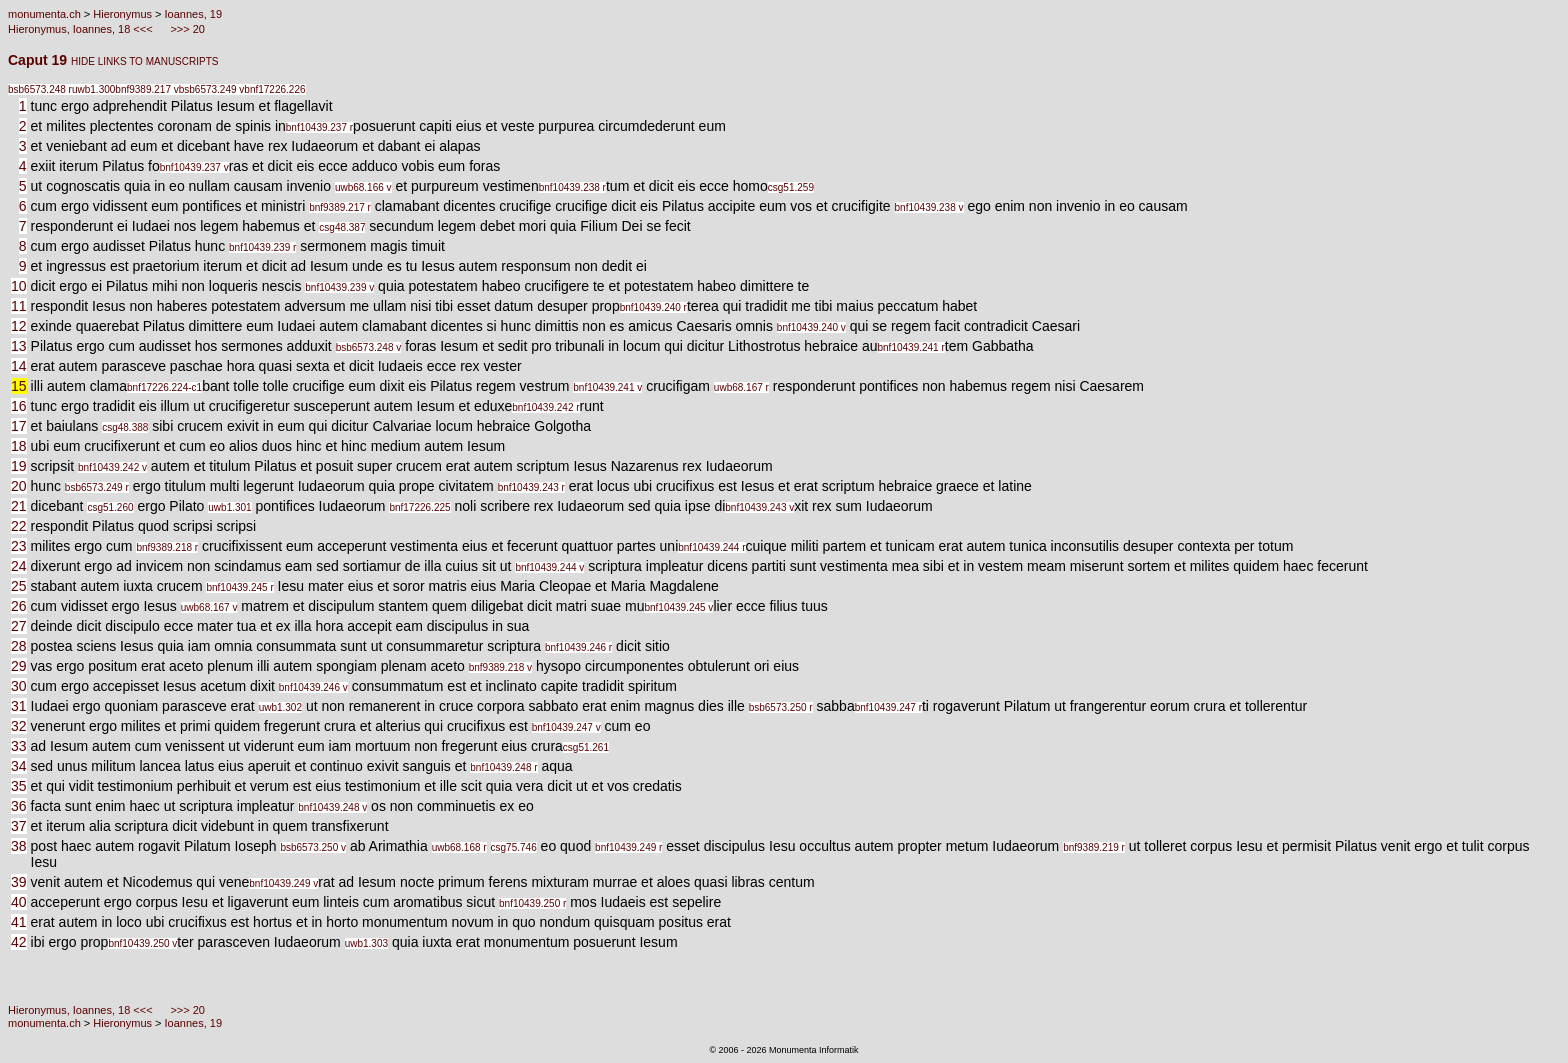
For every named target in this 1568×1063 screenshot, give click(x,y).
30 (19, 686)
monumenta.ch (44, 14)
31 (19, 706)
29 (19, 666)
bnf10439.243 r (531, 487)
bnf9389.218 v (500, 667)
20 (19, 486)
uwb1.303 (366, 943)
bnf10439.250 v (142, 943)
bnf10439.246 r (578, 647)
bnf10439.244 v (549, 567)
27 (19, 626)
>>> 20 (186, 29)
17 (19, 426)
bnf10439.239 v (339, 287)
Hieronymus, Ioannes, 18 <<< (82, 29)
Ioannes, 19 (194, 14)
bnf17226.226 (274, 89)
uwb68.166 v (363, 187)
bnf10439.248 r (503, 767)
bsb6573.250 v (313, 847)
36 (19, 806)
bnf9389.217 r (340, 207)
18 (19, 446)
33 (19, 746)
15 (19, 386)
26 (19, 606)
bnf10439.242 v (112, 467)
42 (19, 942)
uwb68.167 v (209, 607)
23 (19, 546)
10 (19, 286)
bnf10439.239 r (262, 247)
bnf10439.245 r (239, 587)
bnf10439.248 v (332, 807)
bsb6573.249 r (97, 487)
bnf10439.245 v (678, 607)
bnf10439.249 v (283, 883)
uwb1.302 (280, 707)
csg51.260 (110, 507)
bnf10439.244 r (711, 547)
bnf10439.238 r (572, 187)
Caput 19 (39, 60)
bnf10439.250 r (532, 903)
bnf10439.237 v (194, 167)
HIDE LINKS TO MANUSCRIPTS (144, 61)
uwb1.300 (93, 89)
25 (19, 586)
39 (19, 882)
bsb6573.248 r (40, 89)
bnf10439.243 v (759, 507)
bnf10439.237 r (319, 127)
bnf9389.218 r (167, 547)
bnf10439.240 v (811, 327)
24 (19, 566)
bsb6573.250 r (781, 707)
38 (19, 846)
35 (19, 786)
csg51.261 (586, 747)
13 (19, 346)
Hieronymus (122, 14)
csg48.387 (342, 227)
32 (19, 726)
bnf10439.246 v (313, 687)
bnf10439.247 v (566, 727)
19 (19, 466)
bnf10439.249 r (628, 847)
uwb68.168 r (459, 847)
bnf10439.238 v (929, 207)
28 (19, 646)
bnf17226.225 (419, 507)
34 (19, 766)
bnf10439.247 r (888, 707)
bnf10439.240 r (653, 307)
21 (19, 506)
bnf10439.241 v (607, 387)
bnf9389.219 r (1094, 847)
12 (19, 326)
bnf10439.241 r (911, 347)
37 (19, 826)
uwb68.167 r (741, 387)
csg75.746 (514, 847)
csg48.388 (125, 427)
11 (19, 306)
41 (19, 922)
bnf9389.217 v (146, 89)
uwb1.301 (229, 507)
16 (19, 406)
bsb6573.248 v (369, 347)
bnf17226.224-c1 (164, 387)
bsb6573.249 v (212, 89)
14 (19, 366)
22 (19, 526)
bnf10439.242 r (545, 407)
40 (19, 902)
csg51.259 (791, 187)
